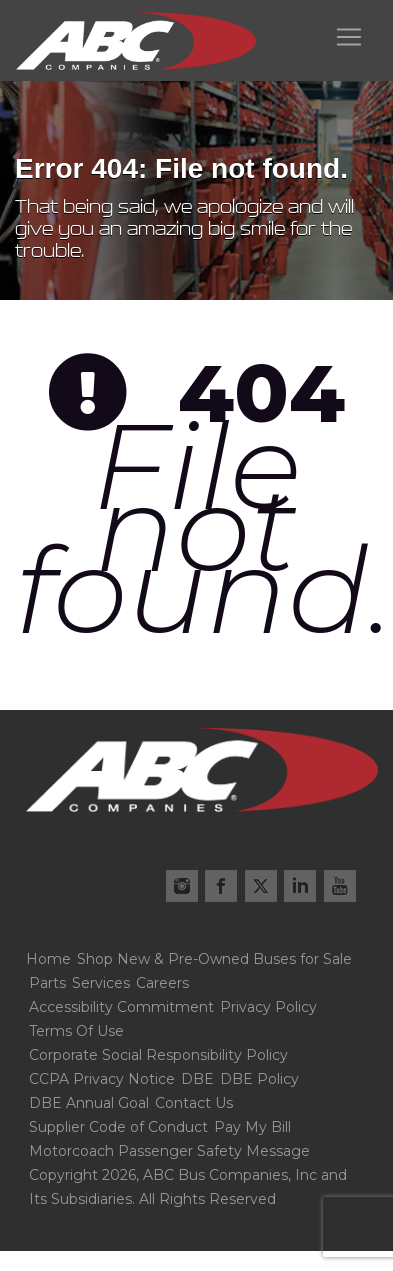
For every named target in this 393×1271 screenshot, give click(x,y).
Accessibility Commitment (121, 1007)
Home (48, 959)
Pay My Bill (252, 1127)
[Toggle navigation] (349, 37)
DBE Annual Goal (89, 1103)
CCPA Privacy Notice (102, 1079)
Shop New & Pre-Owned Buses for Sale (214, 959)
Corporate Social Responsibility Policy (158, 1055)
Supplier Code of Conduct (118, 1127)
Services (101, 983)
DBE (197, 1079)
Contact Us (194, 1103)
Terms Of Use (76, 1031)
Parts (47, 983)
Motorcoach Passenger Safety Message (169, 1151)
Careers (162, 983)
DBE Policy (259, 1079)
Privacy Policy (268, 1007)
